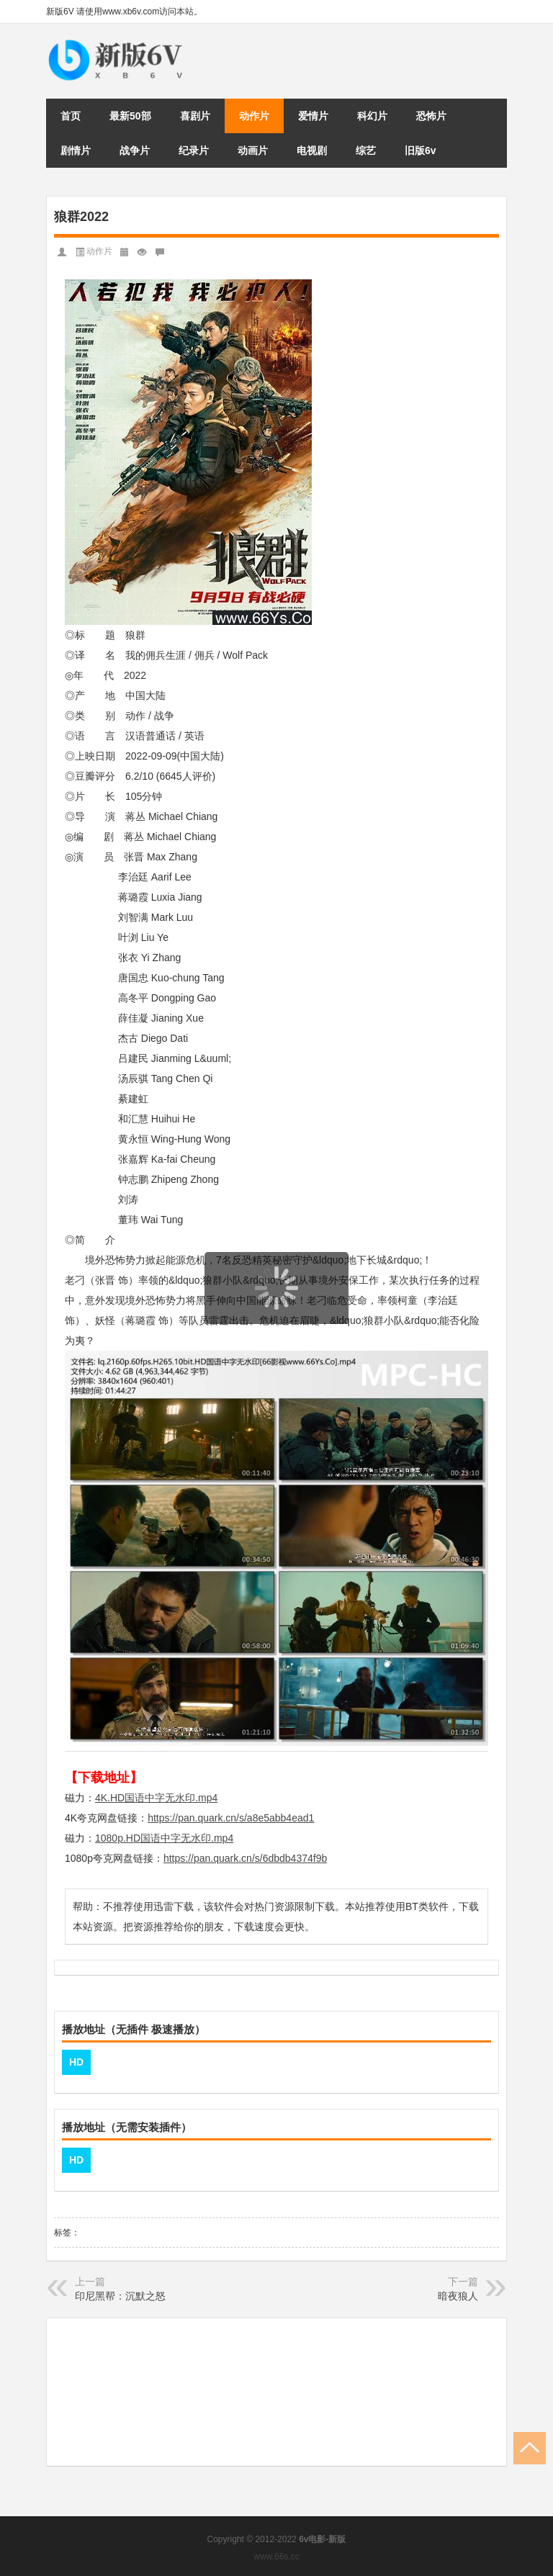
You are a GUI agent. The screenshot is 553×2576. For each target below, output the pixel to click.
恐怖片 (431, 116)
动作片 (254, 116)
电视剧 (312, 150)
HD (76, 2062)
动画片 (253, 150)
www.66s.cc (276, 2557)
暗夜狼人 (458, 2296)
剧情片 (75, 150)
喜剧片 (195, 116)
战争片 (135, 150)
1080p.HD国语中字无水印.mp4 (164, 1838)
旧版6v (420, 150)
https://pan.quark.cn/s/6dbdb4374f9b (245, 1858)
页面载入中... (277, 1333)
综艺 (366, 150)
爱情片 (313, 116)
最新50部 (130, 116)
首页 (70, 116)
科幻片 (372, 116)
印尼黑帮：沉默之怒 (120, 2296)
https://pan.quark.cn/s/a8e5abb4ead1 (231, 1818)
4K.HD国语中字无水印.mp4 (156, 1797)
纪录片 (194, 150)
